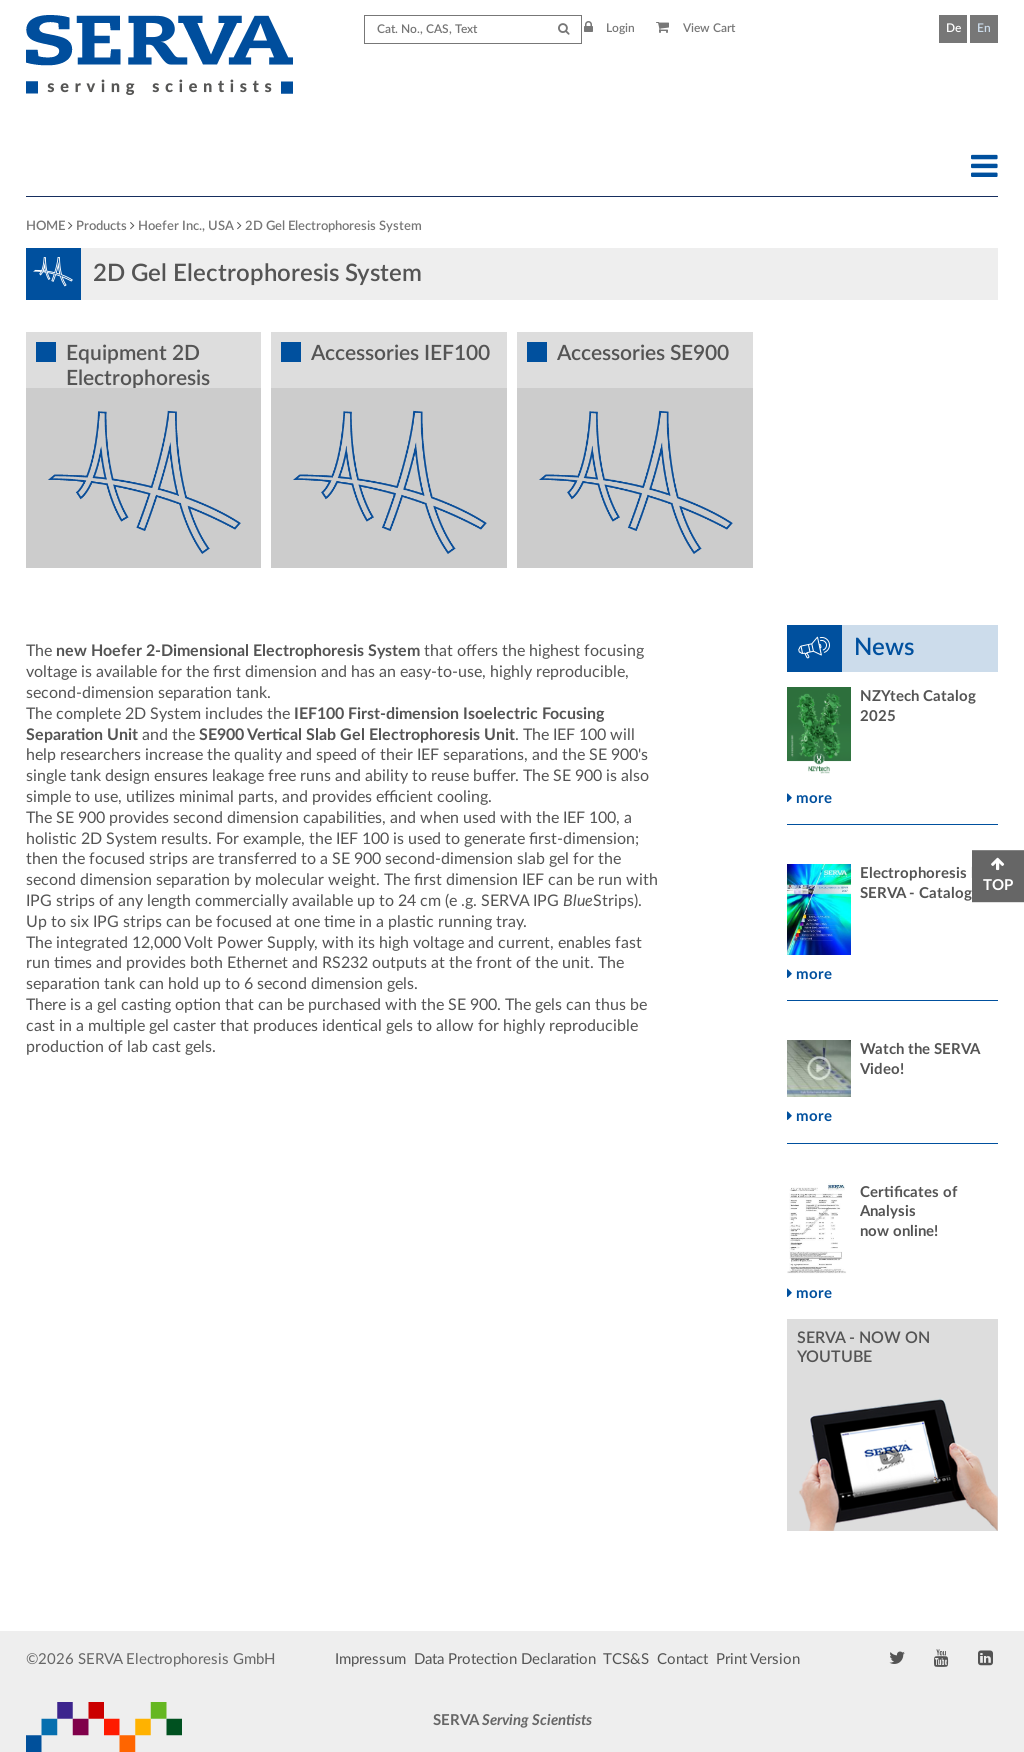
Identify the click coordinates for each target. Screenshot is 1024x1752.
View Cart (695, 28)
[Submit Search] (563, 29)
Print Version (758, 1659)
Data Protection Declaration (505, 1659)
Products (101, 226)
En (984, 28)
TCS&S (626, 1659)
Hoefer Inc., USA (186, 226)
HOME (45, 226)
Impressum (370, 1659)
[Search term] (473, 29)
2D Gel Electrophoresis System (333, 226)
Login (610, 28)
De (953, 28)
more (809, 798)
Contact (682, 1659)
